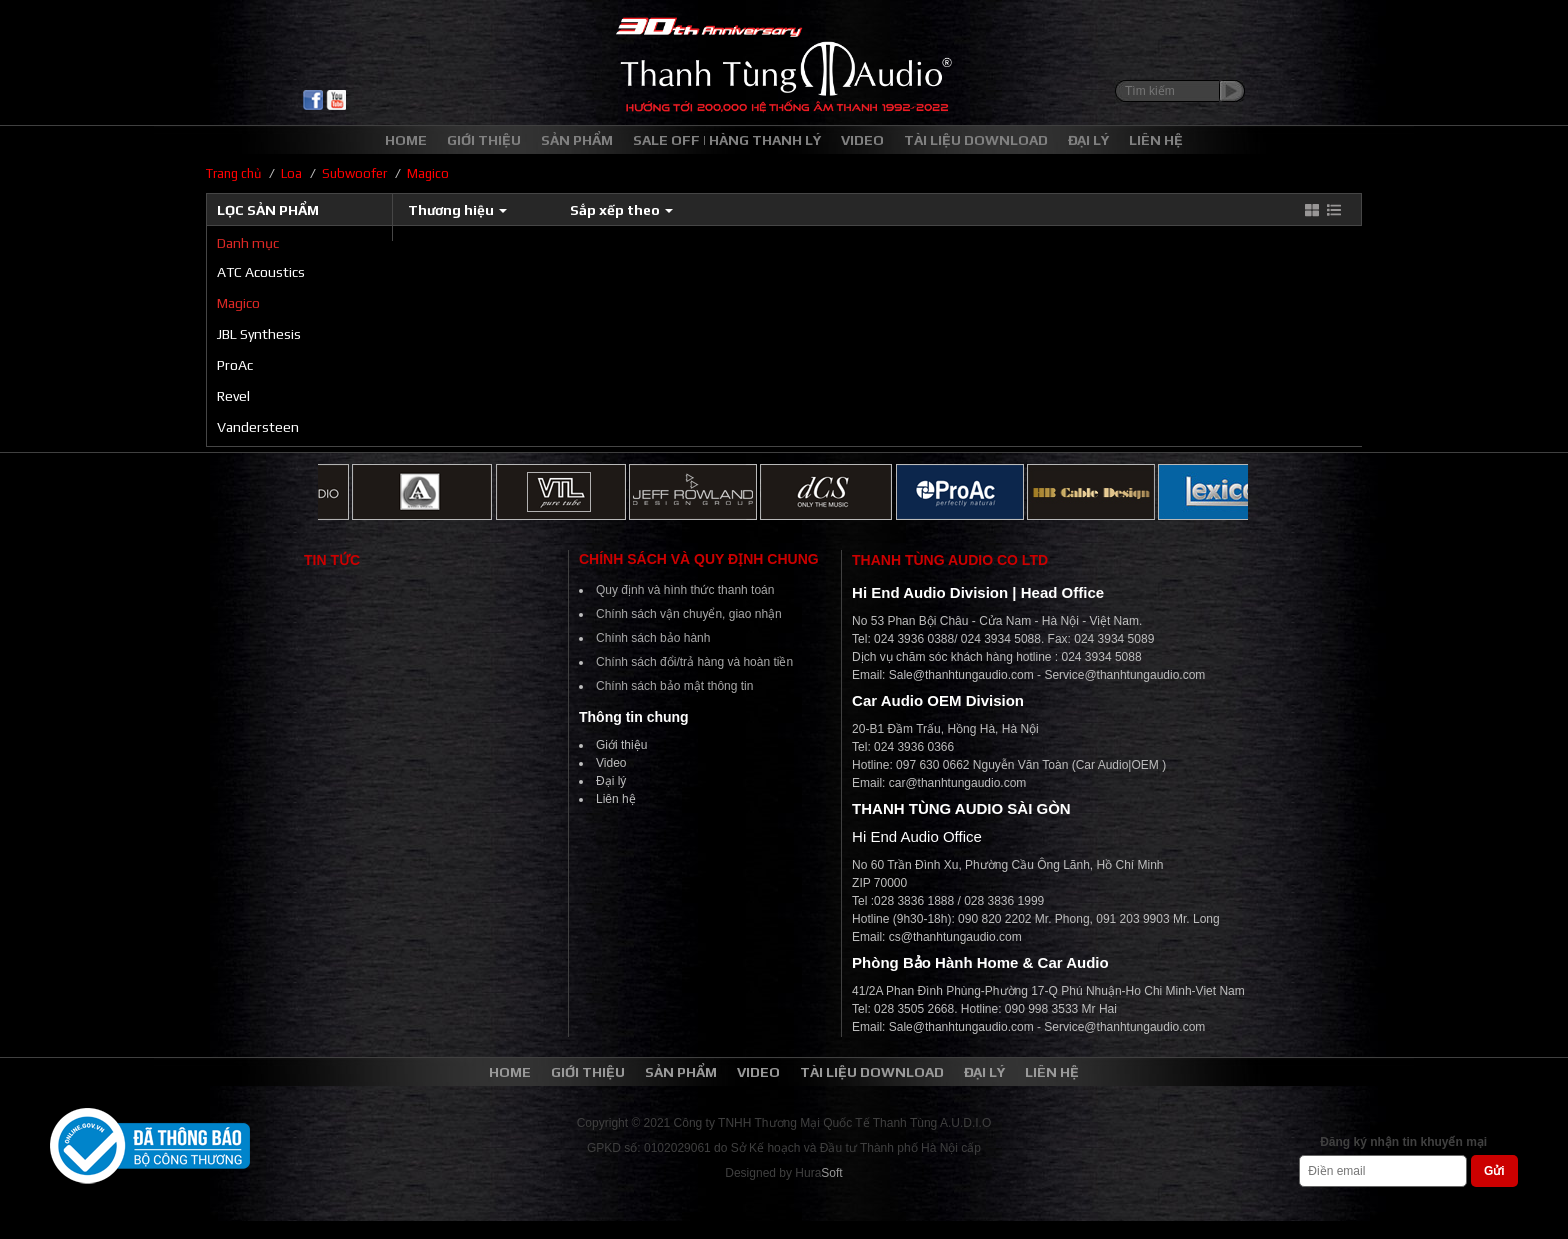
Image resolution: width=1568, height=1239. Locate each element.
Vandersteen (258, 427)
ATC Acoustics (261, 272)
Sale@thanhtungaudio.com (961, 675)
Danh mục (248, 243)
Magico (238, 303)
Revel (233, 396)
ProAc (235, 365)
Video (611, 763)
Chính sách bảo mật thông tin (674, 686)
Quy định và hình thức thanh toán (685, 590)
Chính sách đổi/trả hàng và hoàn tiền (694, 662)
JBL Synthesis (259, 334)
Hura (818, 1173)
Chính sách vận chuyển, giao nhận (689, 614)
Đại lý (611, 781)
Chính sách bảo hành (653, 638)
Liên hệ (616, 799)
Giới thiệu (621, 745)
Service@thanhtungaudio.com (1124, 675)
